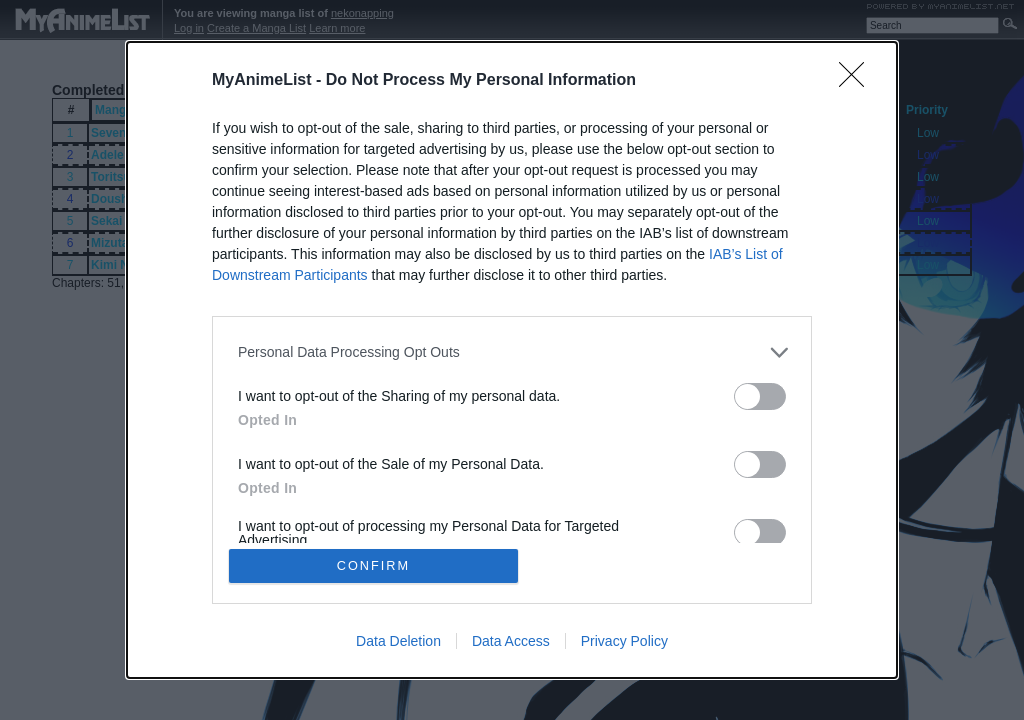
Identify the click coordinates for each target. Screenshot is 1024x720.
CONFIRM (374, 565)
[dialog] (512, 360)
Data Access (511, 642)
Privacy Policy (624, 642)
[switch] (760, 395)
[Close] (858, 80)
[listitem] (512, 351)
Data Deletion (398, 642)
